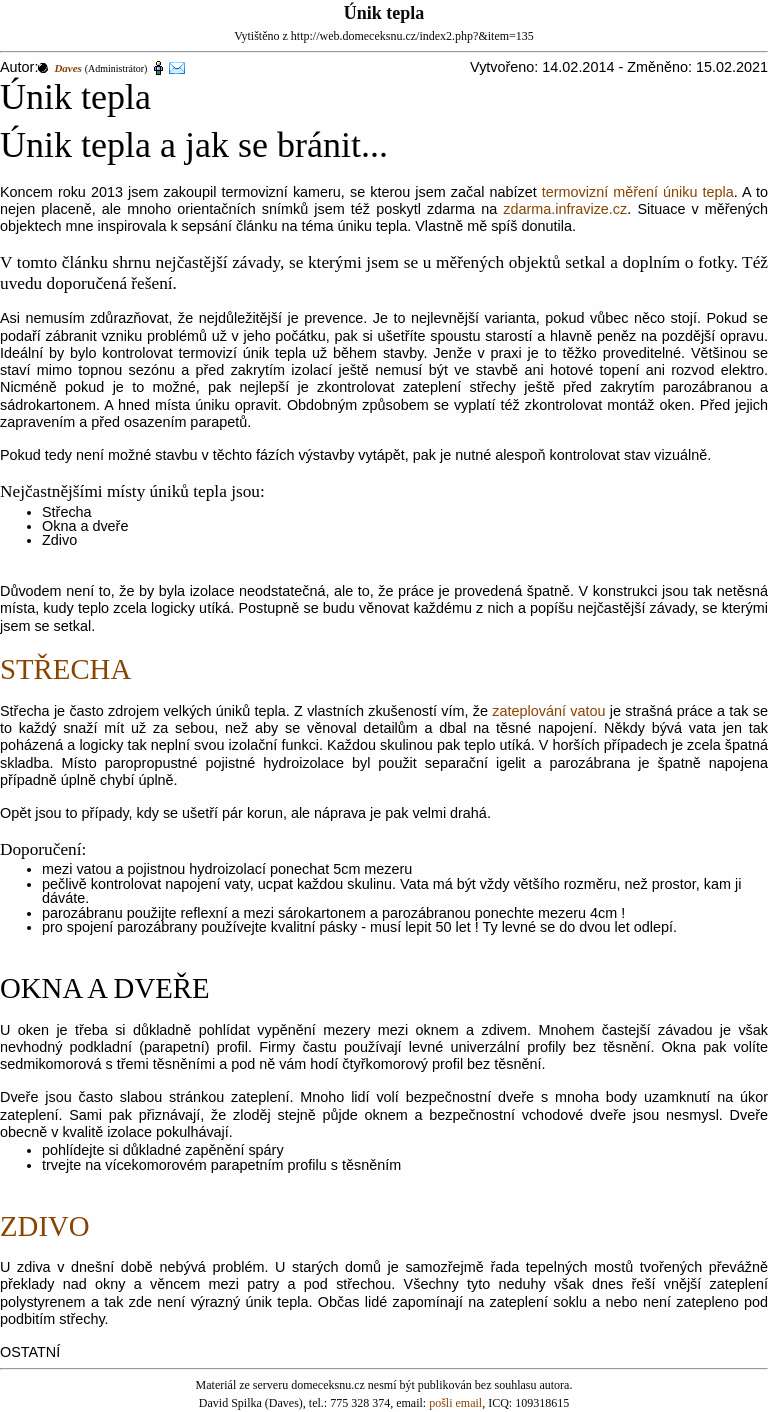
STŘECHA (65, 669)
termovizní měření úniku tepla (638, 192)
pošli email (455, 1403)
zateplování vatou (548, 711)
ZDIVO (45, 1226)
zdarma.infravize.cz (565, 209)
